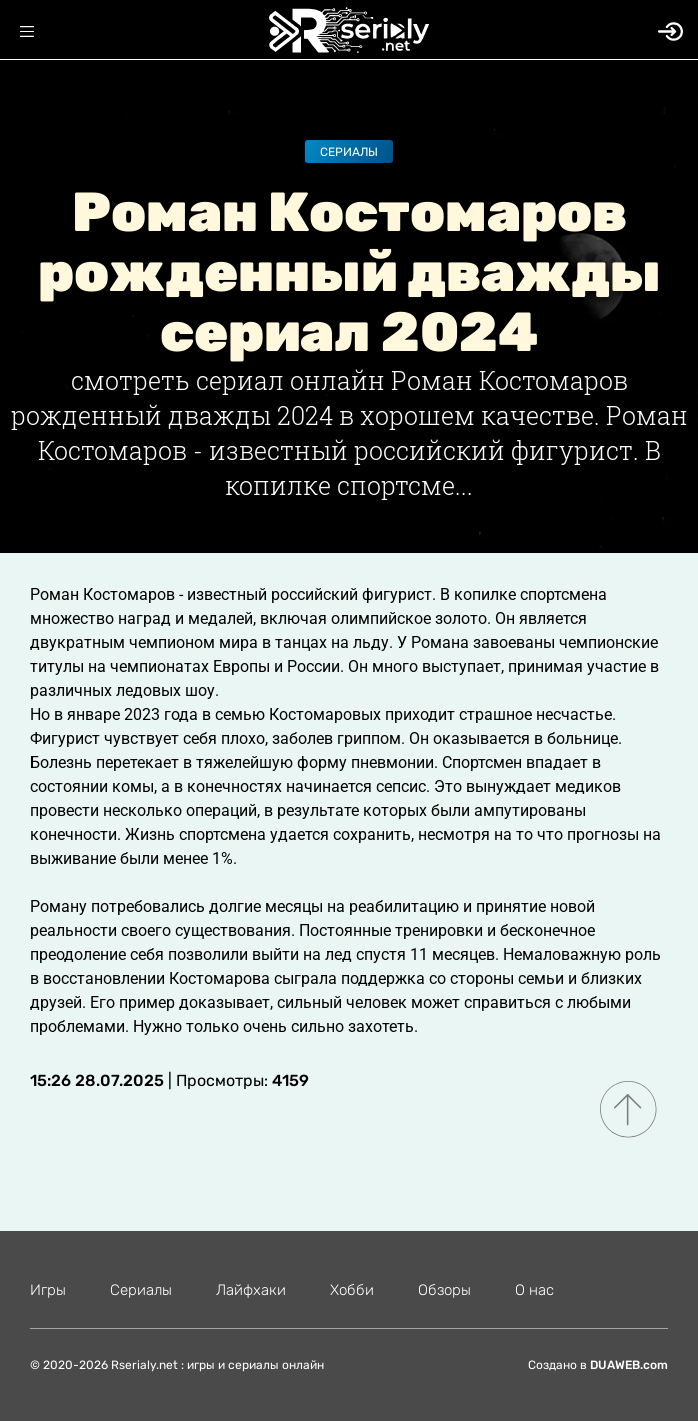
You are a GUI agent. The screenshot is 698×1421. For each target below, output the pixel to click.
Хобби (352, 1290)
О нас (534, 1290)
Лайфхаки (251, 1290)
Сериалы (349, 152)
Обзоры (444, 1290)
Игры (48, 1290)
